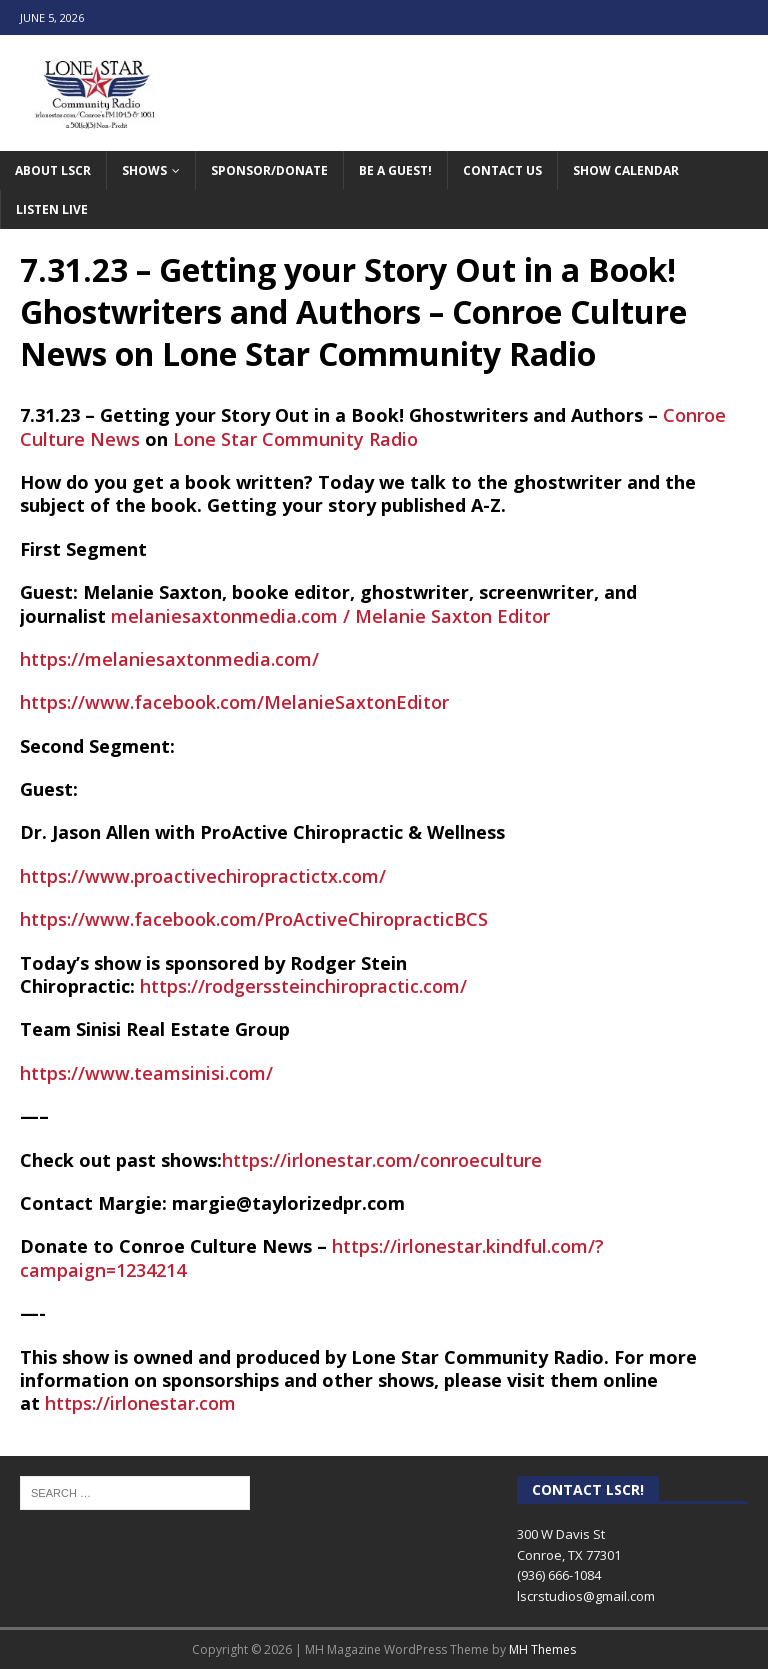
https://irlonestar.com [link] (140, 1403)
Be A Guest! (395, 170)
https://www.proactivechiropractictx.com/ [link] (203, 876)
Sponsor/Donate (269, 170)
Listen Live (52, 209)
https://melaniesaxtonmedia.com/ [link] (169, 659)
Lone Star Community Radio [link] (295, 439)
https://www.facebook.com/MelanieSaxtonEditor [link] (234, 702)
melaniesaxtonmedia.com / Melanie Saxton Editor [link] (330, 616)
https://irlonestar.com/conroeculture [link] (382, 1160)
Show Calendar (626, 170)
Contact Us (502, 170)
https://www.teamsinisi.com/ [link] (146, 1073)
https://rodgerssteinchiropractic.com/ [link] (303, 986)
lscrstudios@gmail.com (586, 1596)
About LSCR (53, 170)
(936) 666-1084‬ (559, 1575)
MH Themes (542, 1649)
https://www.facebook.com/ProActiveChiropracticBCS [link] (254, 919)
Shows (144, 170)
